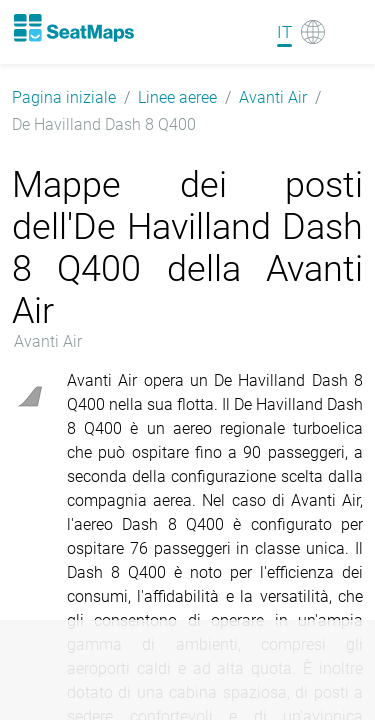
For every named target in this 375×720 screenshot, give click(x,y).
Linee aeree (177, 97)
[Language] (301, 32)
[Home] (73, 28)
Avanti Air (273, 97)
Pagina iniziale (64, 97)
